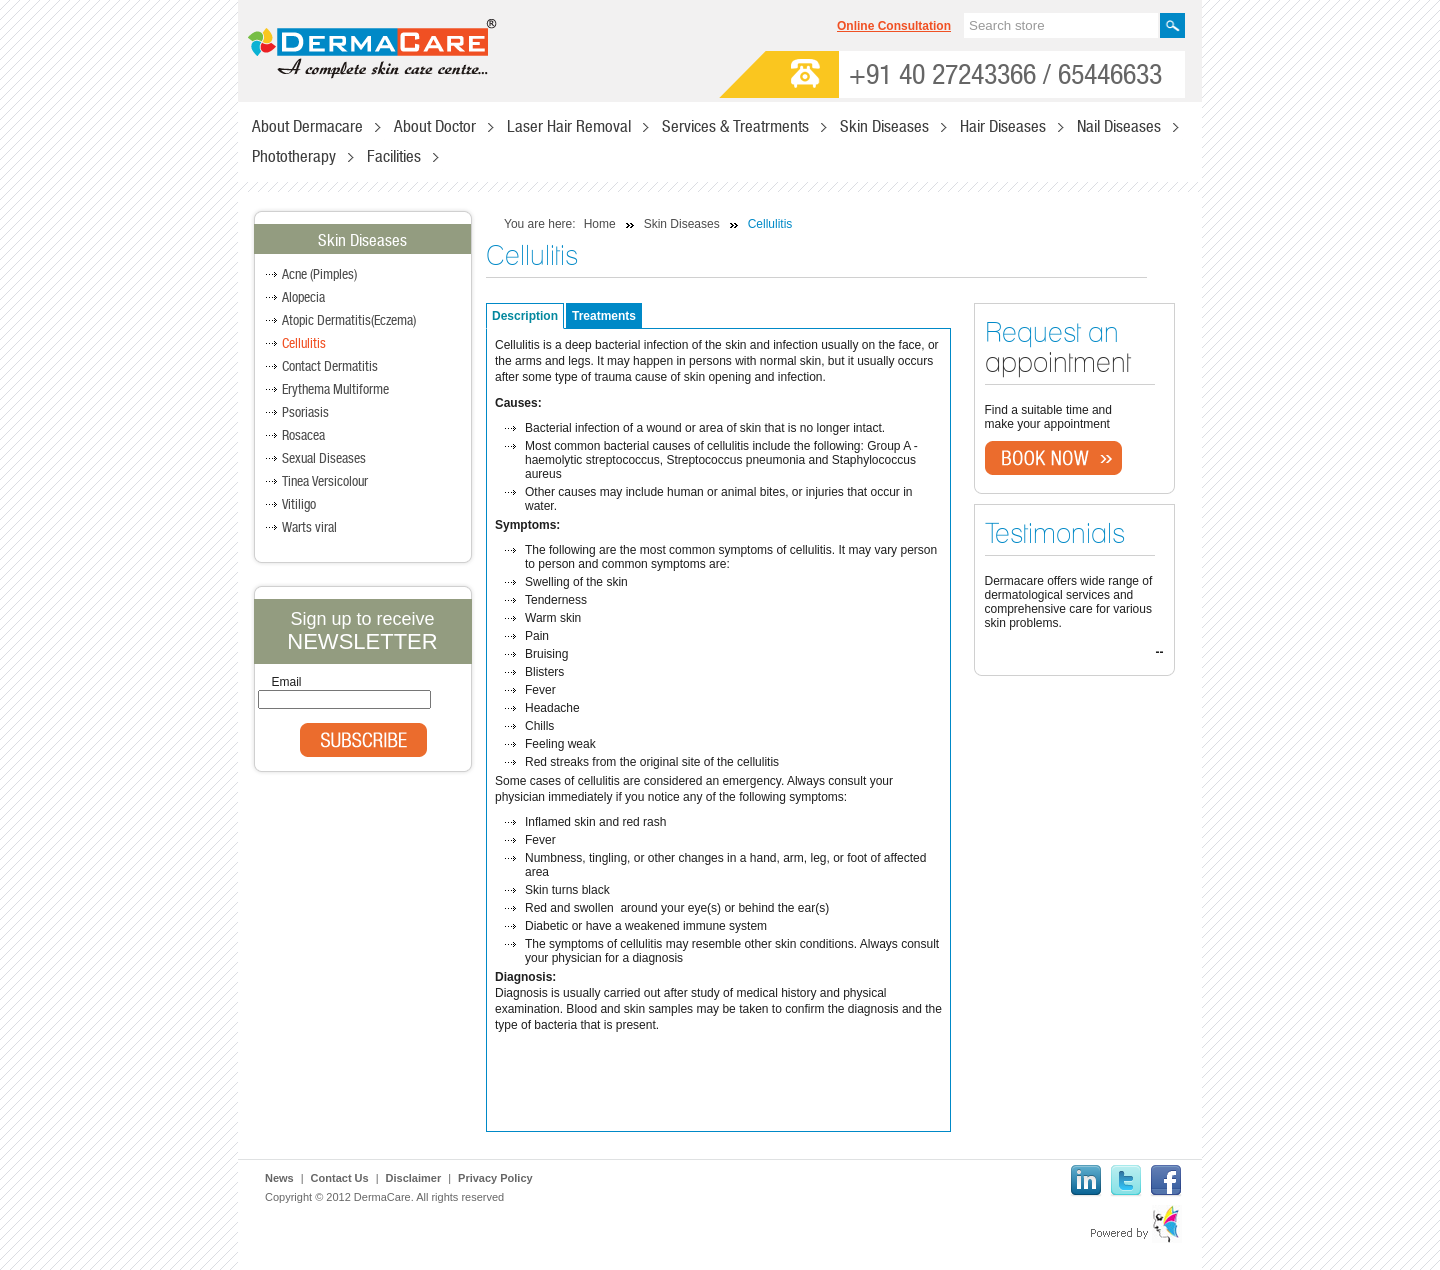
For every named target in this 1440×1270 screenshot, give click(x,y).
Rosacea (303, 436)
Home (600, 224)
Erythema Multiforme (335, 390)
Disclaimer (414, 1178)
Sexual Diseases (324, 459)
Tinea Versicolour (325, 482)
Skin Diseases (682, 224)
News (279, 1178)
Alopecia (303, 298)
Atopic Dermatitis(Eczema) (349, 321)
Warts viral (309, 528)
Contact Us (340, 1178)
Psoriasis (305, 413)
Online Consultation (894, 26)
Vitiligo (299, 505)
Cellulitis (304, 344)
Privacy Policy (495, 1178)
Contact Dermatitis (330, 367)
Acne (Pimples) (319, 275)
